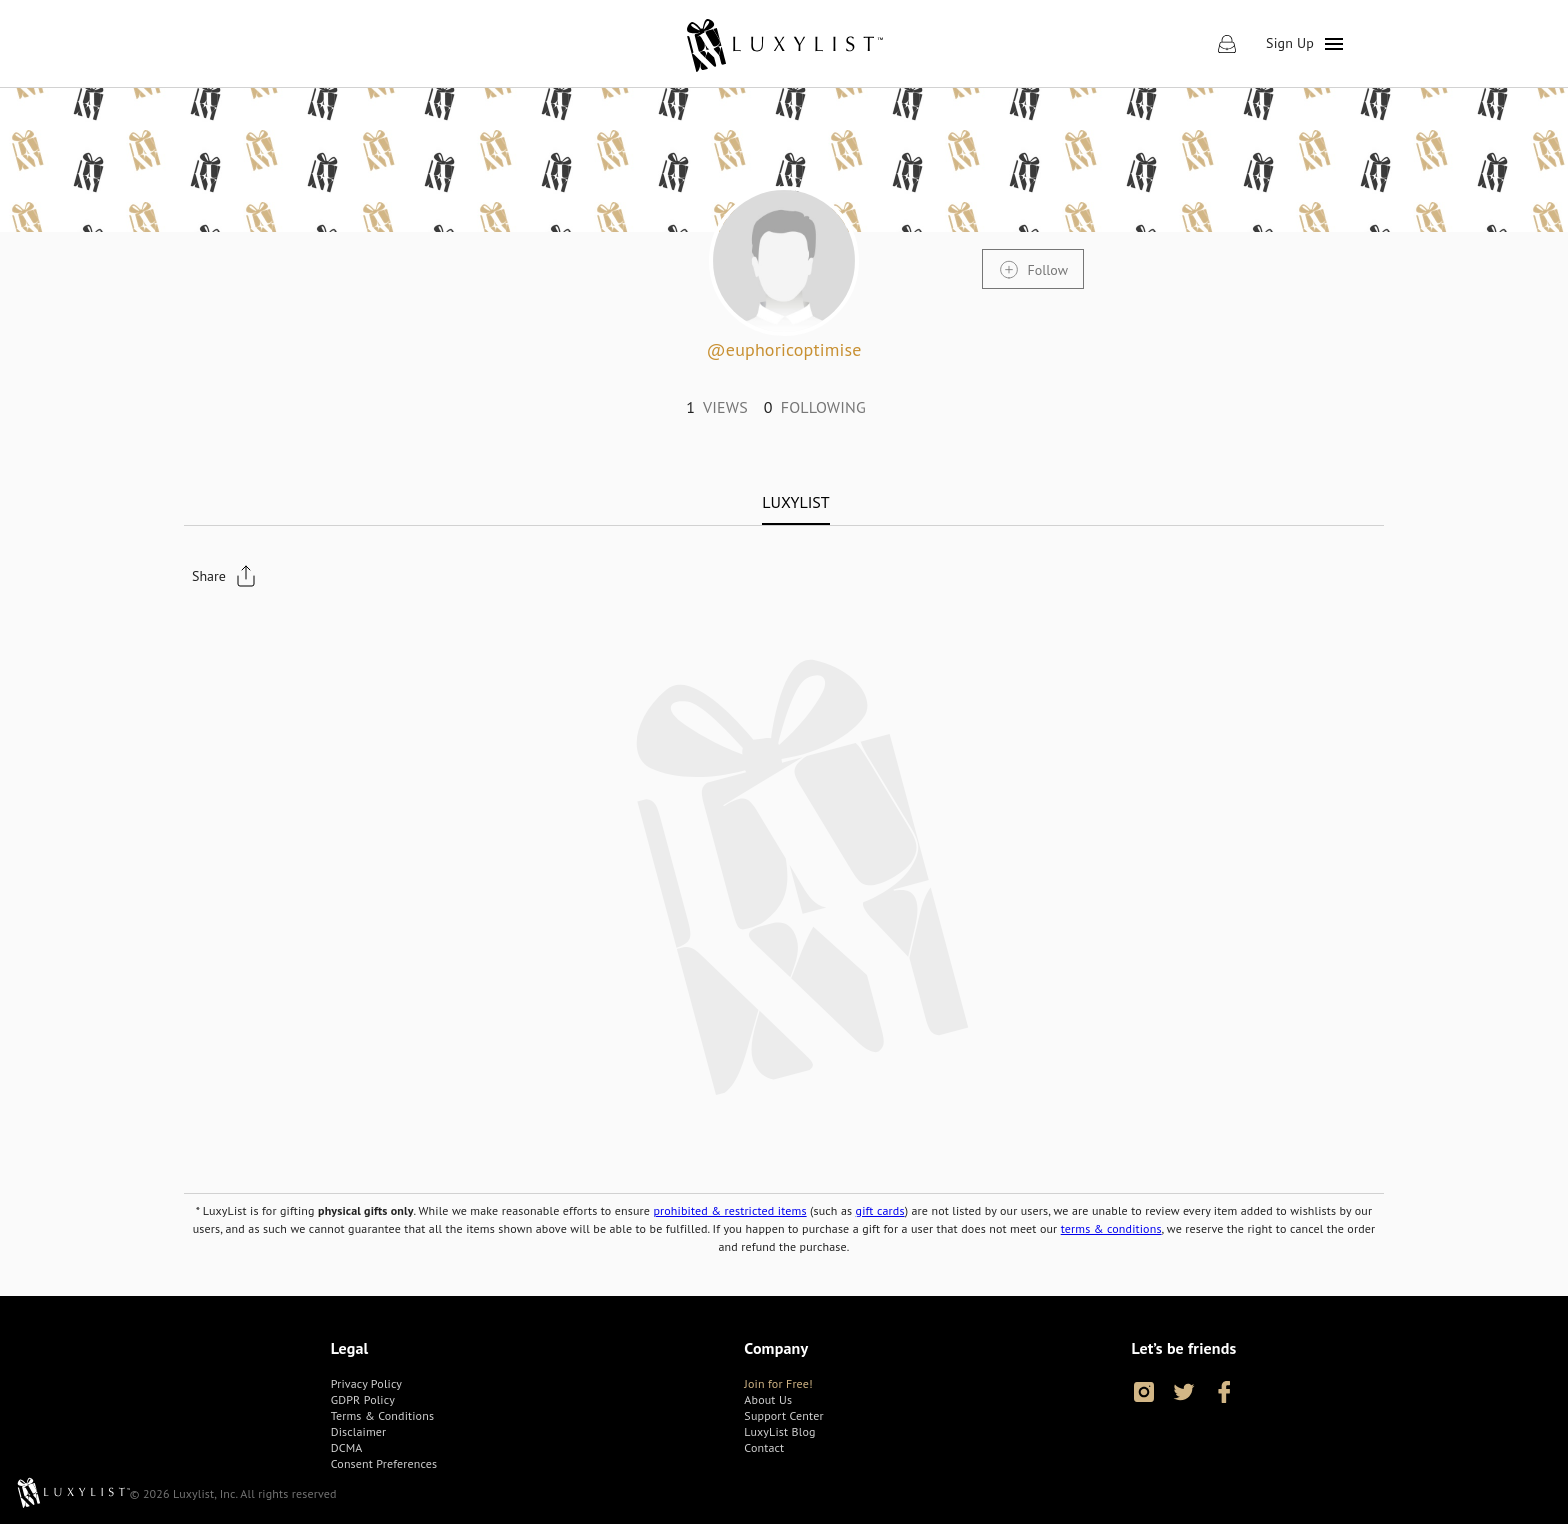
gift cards (880, 1210)
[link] (783, 44)
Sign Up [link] (1290, 43)
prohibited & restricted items (729, 1210)
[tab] (795, 502)
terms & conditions (1111, 1228)
